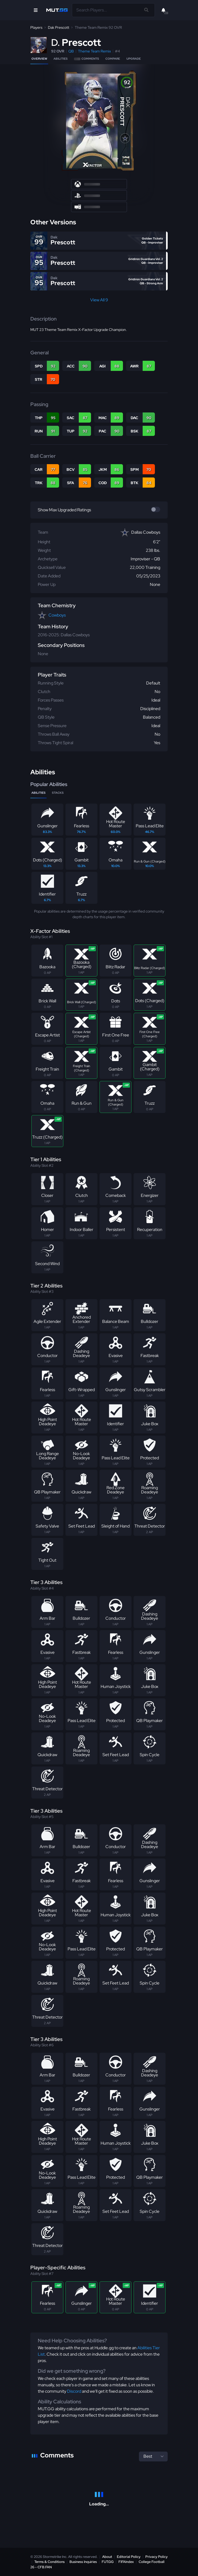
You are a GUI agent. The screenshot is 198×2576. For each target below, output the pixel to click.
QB (71, 51)
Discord (74, 2391)
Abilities (60, 58)
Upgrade (133, 58)
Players (36, 27)
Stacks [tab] (58, 793)
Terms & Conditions (49, 2561)
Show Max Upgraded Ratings (64, 510)
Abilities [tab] (38, 793)
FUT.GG (108, 2561)
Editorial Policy (129, 2556)
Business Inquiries (83, 2561)
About (107, 2556)
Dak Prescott (58, 27)
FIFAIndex (126, 2561)
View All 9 (99, 300)
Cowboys (57, 615)
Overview (39, 58)
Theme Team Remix (94, 51)
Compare (112, 58)
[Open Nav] (35, 10)
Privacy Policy (156, 2556)
